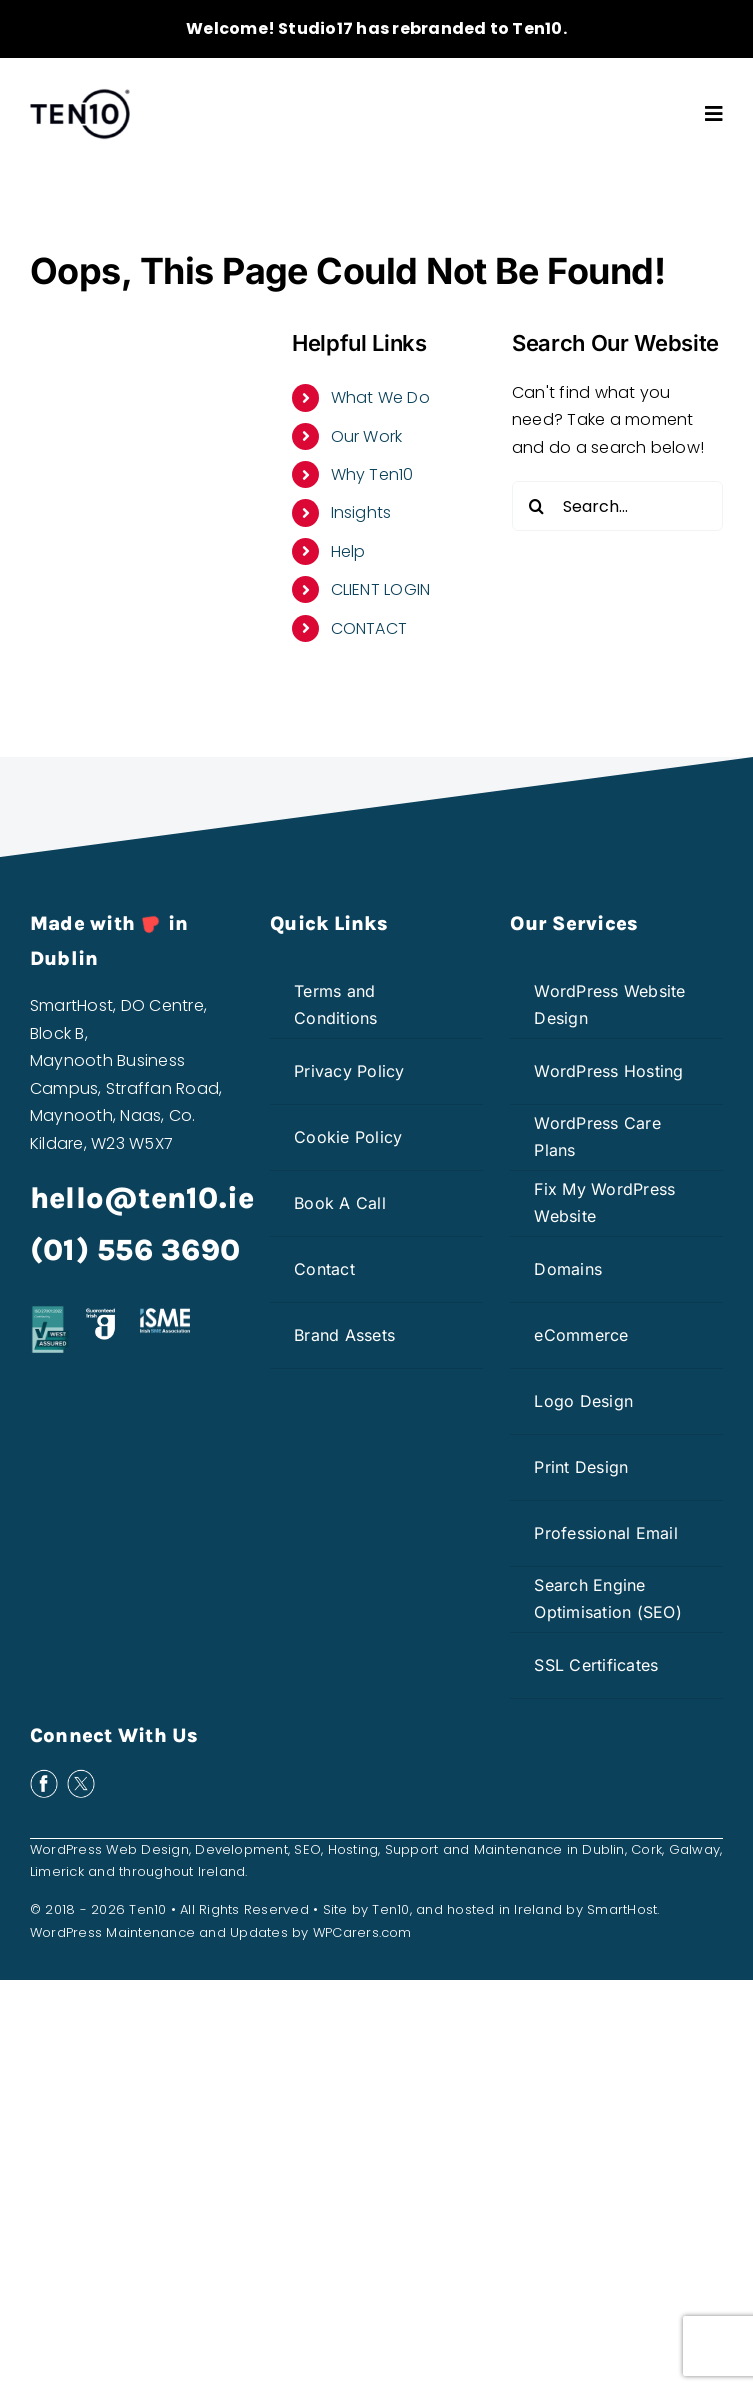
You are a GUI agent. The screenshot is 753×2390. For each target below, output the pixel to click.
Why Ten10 (372, 474)
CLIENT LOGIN (381, 589)
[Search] (537, 506)
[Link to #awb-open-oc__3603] (714, 114)
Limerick (57, 1871)
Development (241, 1849)
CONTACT (369, 628)
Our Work (367, 436)
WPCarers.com (362, 1932)
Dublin (603, 1849)
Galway (694, 1849)
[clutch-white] (191, 1776)
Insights (361, 512)
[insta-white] (118, 1776)
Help (348, 551)
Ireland (222, 1871)
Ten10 (390, 1909)
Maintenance (518, 1849)
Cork (646, 1849)
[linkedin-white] (154, 1776)
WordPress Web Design (109, 1849)
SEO (307, 1849)
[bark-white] (228, 1776)
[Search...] (617, 506)
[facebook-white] (44, 1776)
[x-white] (81, 1776)
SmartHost (622, 1909)
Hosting (353, 1849)
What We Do (380, 397)
